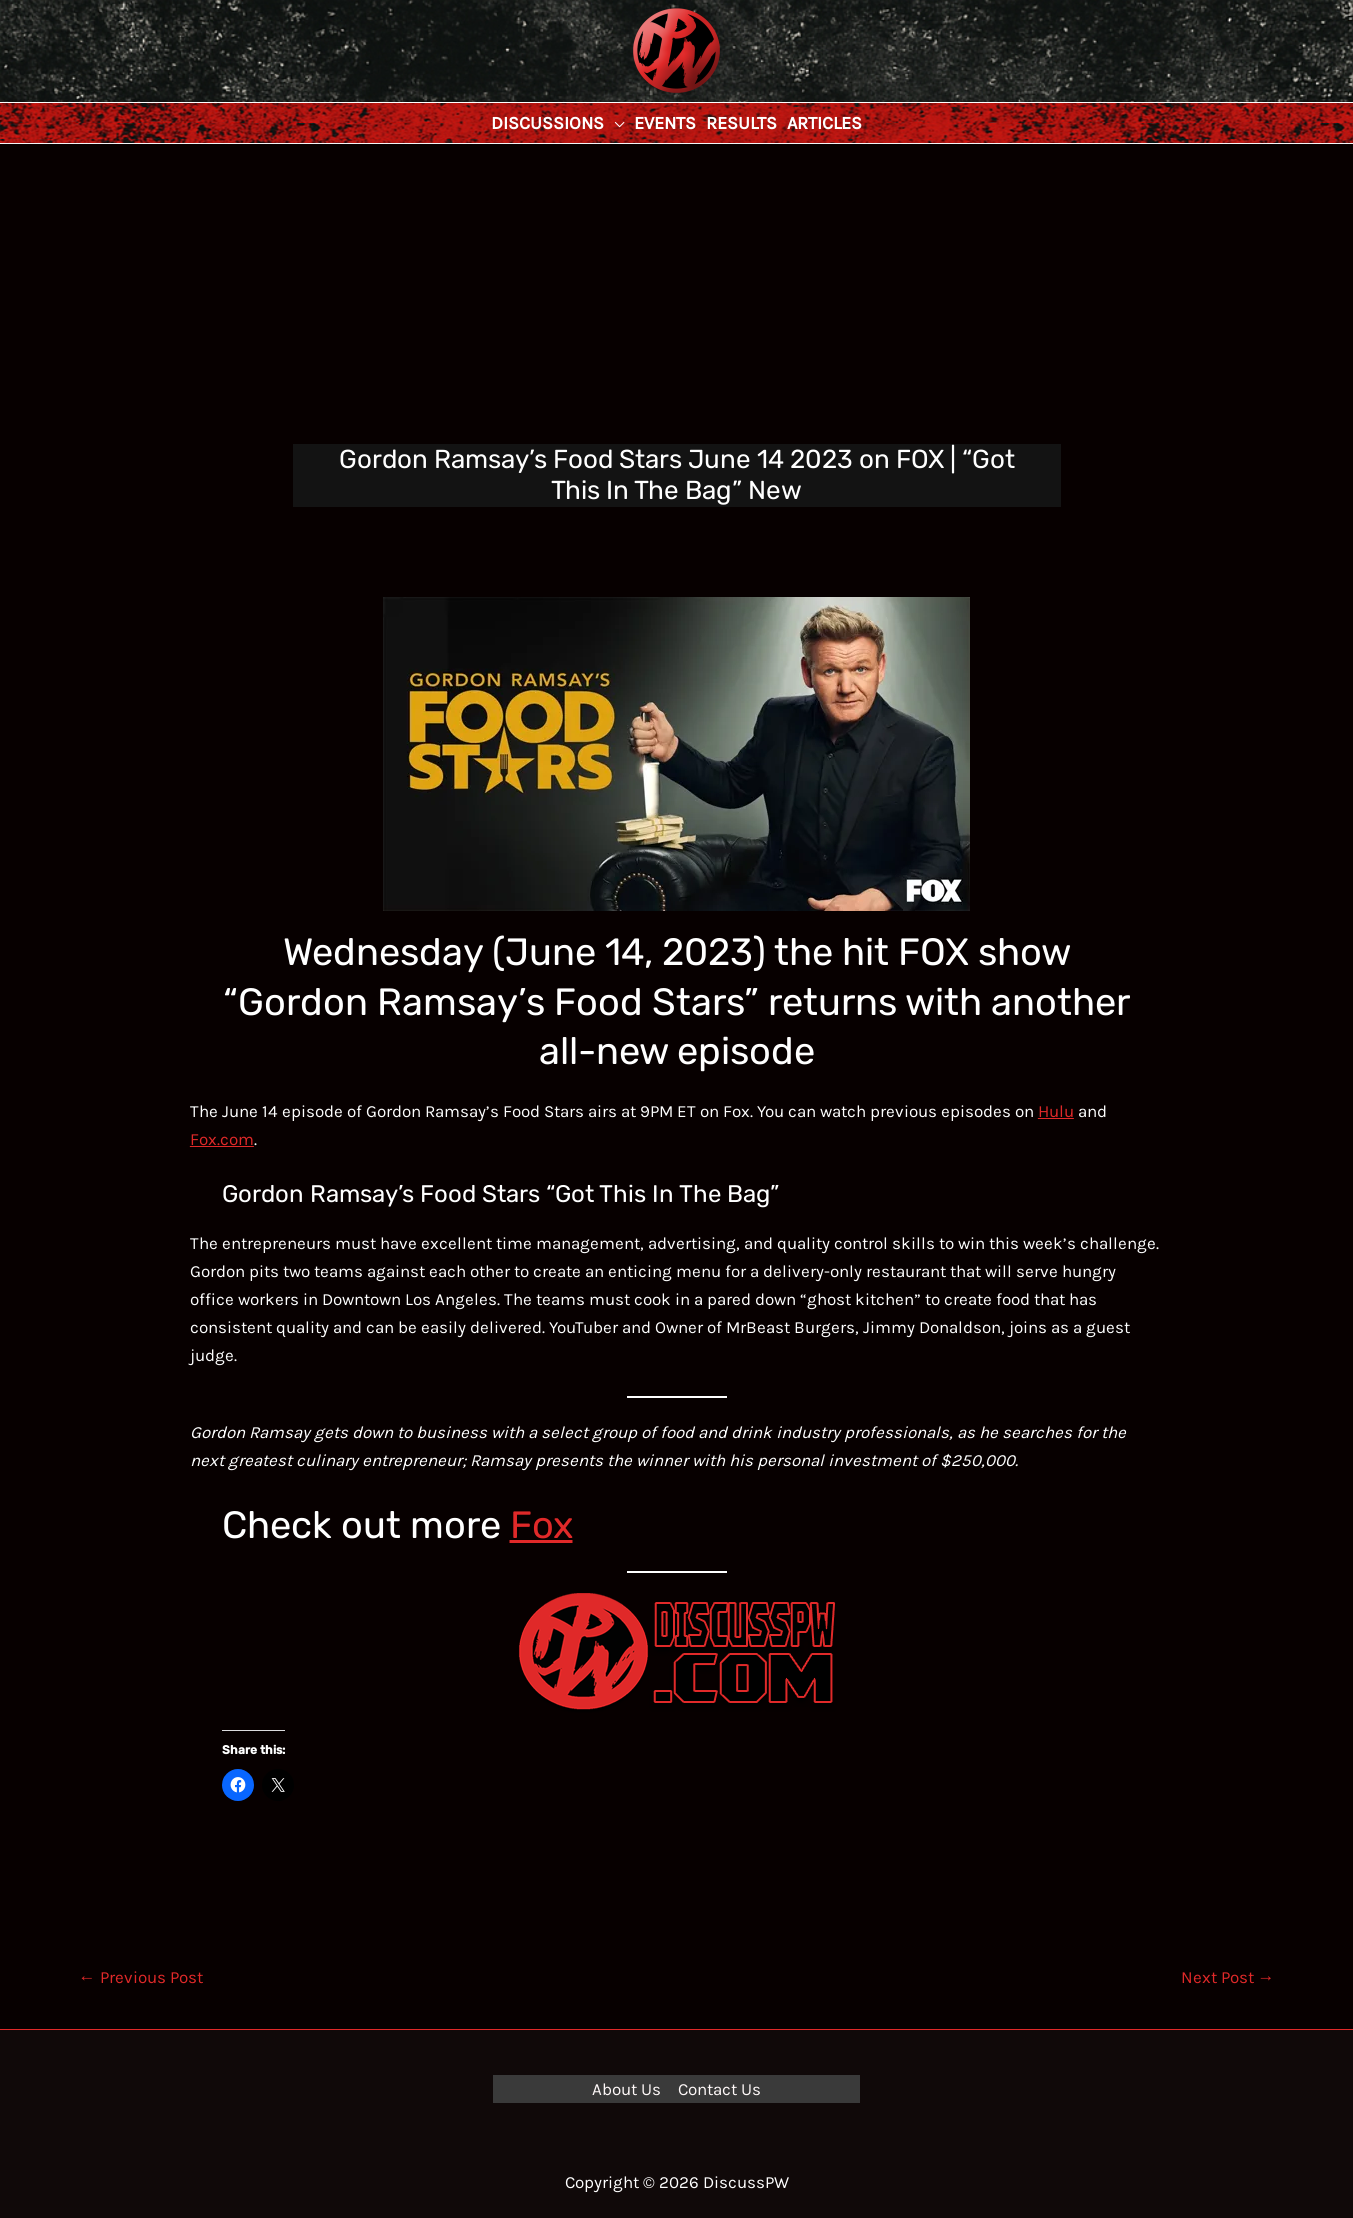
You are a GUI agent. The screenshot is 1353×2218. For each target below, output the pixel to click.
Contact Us (719, 2089)
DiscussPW (637, 94)
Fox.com (222, 1139)
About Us (626, 2089)
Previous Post (141, 1977)
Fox (541, 1525)
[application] (614, 123)
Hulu (1056, 1111)
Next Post (1228, 1977)
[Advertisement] (677, 294)
